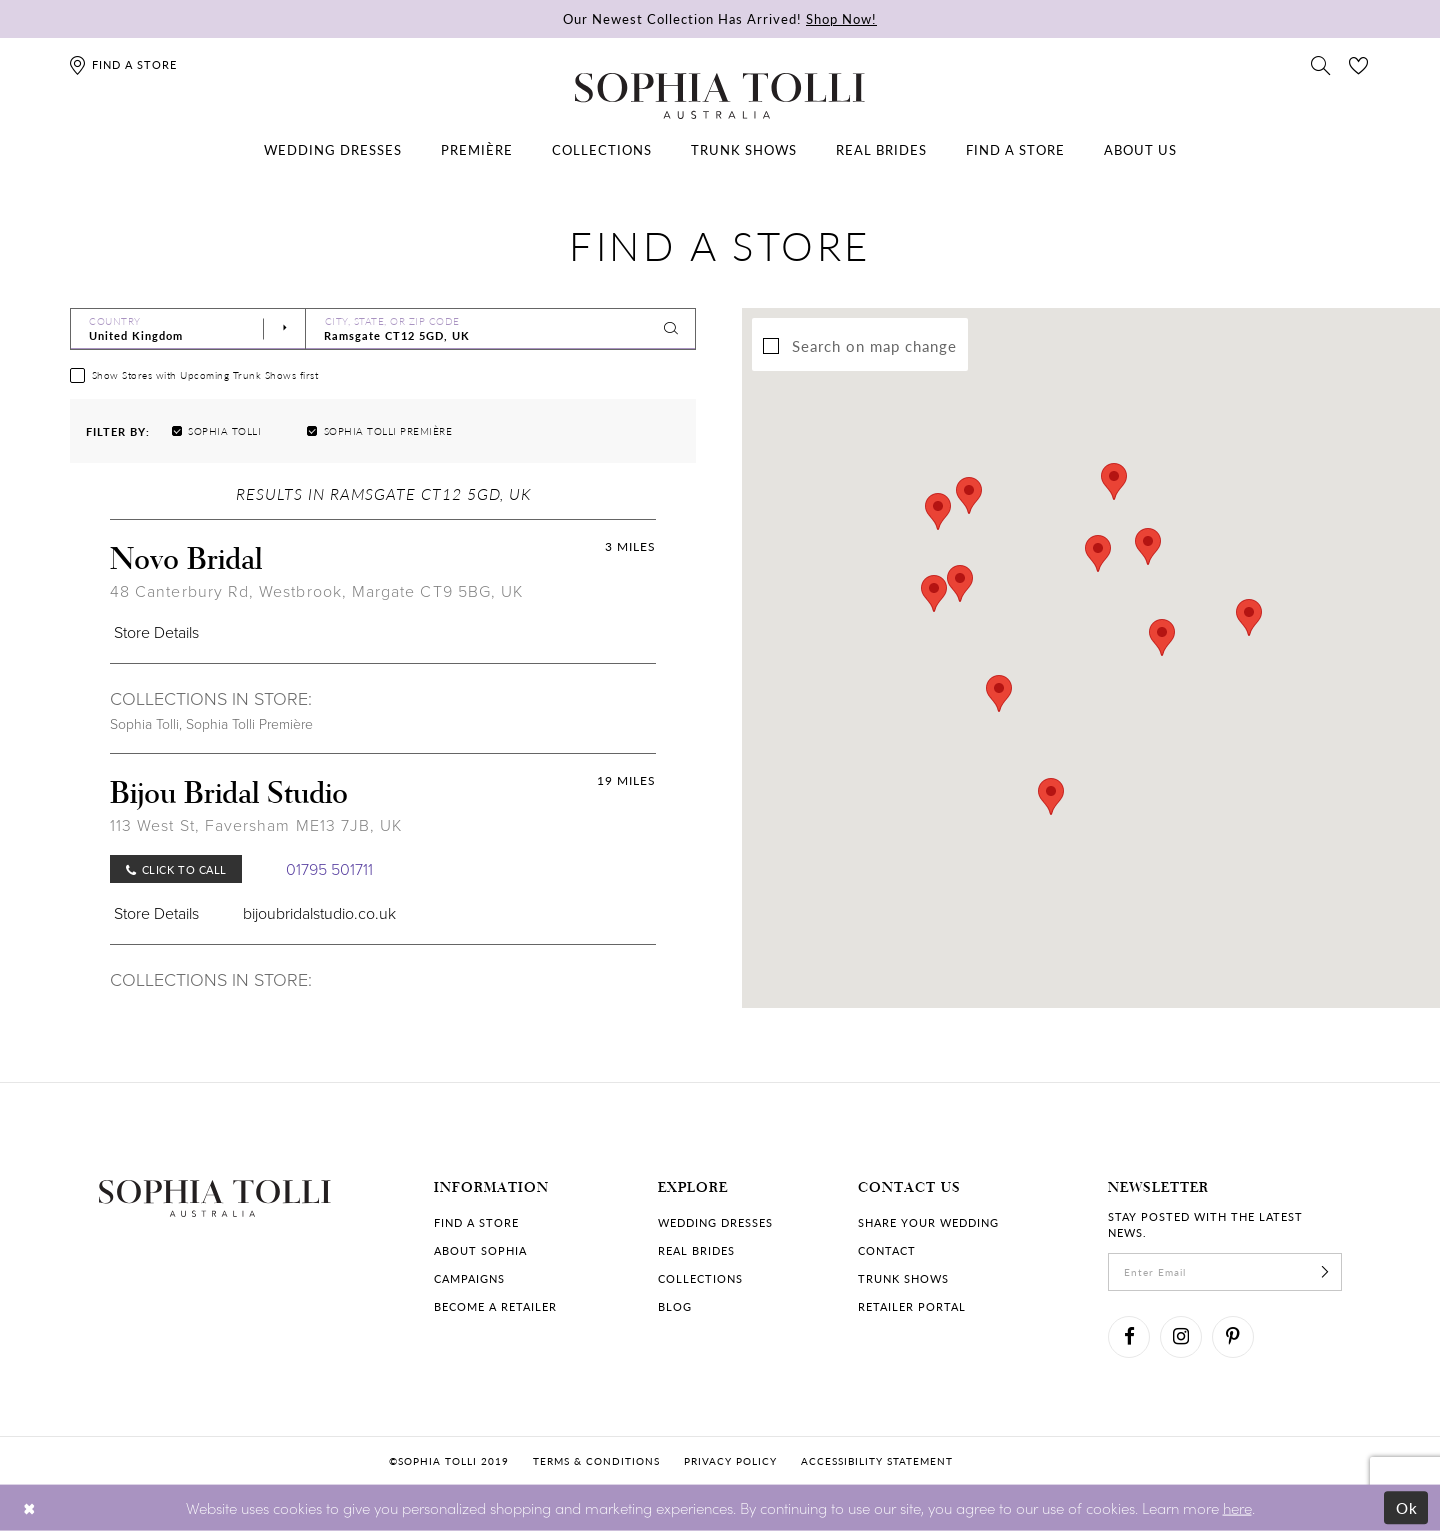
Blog (675, 1306)
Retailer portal (912, 1306)
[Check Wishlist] (1359, 64)
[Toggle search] (1321, 64)
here (1237, 1506)
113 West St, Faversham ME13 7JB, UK (256, 825)
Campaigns (469, 1278)
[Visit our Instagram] (1181, 1337)
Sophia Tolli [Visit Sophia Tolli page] (144, 724)
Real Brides (696, 1250)
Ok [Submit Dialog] (1407, 1507)
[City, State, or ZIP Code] (501, 329)
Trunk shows (903, 1278)
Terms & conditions (596, 1461)
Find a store (476, 1222)
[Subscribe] (1325, 1272)
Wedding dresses (715, 1222)
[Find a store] (122, 64)
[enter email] (1225, 1272)
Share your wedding (928, 1222)
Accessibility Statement (877, 1461)
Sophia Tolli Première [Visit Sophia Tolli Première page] (249, 724)
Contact (887, 1250)
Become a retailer (495, 1306)
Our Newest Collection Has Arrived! (720, 18)
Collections (700, 1278)
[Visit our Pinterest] (1233, 1337)
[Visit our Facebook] (1129, 1337)
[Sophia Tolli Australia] (720, 96)
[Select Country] (188, 329)
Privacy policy (730, 1461)
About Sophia (480, 1250)
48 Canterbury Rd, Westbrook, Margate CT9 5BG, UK (316, 591)
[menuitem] (333, 150)
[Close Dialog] (29, 1507)
